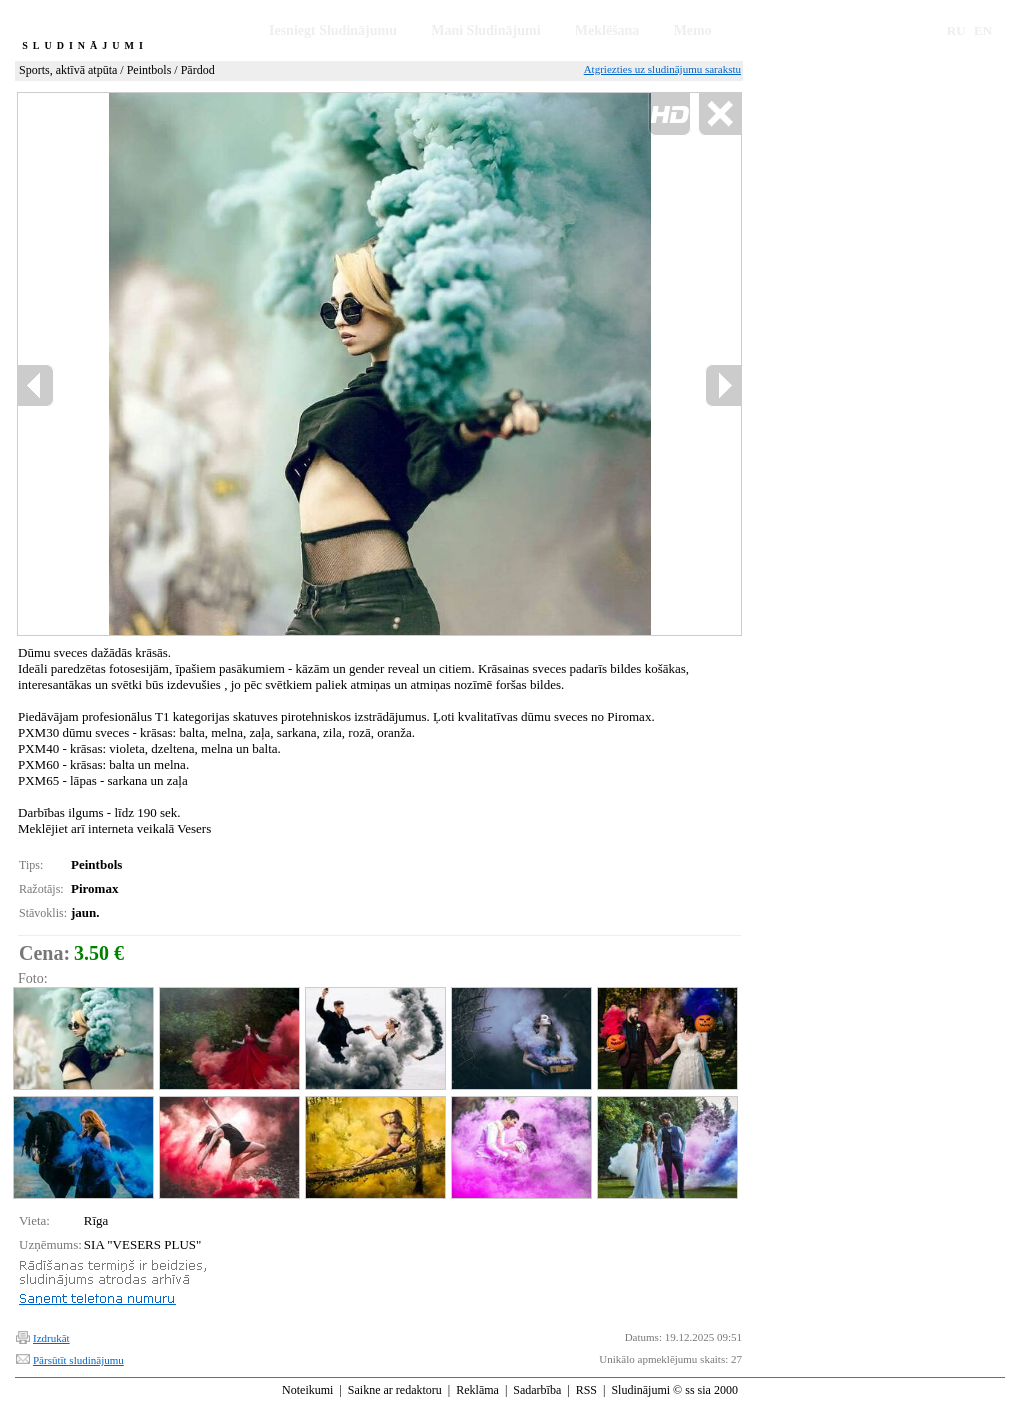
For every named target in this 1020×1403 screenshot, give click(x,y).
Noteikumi (307, 1390)
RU (956, 30)
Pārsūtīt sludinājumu (78, 1360)
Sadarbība (537, 1390)
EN (983, 30)
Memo (693, 30)
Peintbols (149, 70)
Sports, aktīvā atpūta (68, 70)
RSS (586, 1390)
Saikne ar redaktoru (395, 1390)
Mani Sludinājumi (485, 30)
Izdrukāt (51, 1338)
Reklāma (477, 1390)
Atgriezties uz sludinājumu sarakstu (662, 69)
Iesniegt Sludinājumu (333, 30)
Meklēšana (607, 30)
